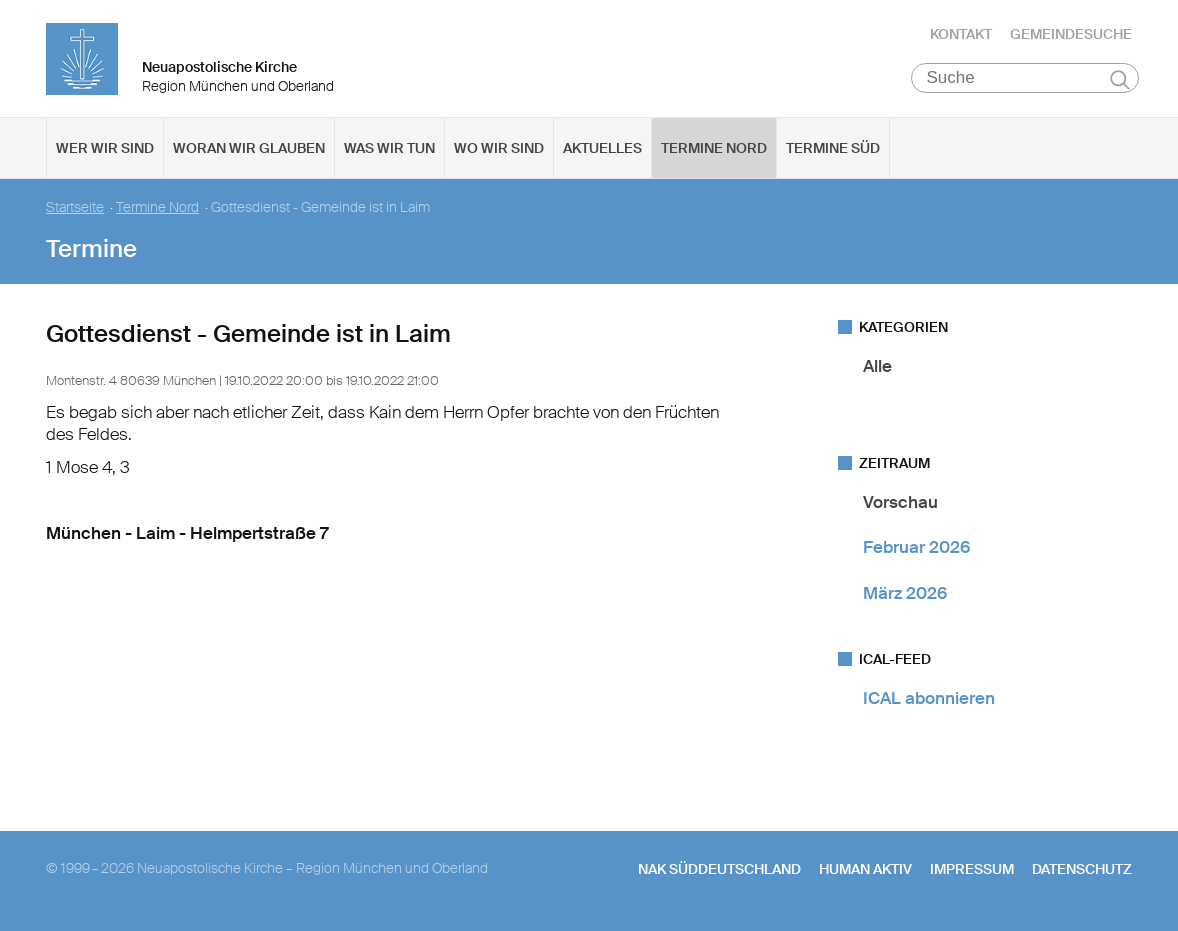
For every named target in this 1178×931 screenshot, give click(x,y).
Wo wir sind (499, 151)
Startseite (75, 210)
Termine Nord (714, 151)
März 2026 (905, 596)
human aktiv (865, 872)
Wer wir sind (105, 151)
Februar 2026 (916, 550)
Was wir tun (389, 151)
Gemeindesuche (1071, 35)
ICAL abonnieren (929, 701)
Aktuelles (602, 151)
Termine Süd (833, 151)
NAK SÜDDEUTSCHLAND (719, 872)
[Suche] (1025, 81)
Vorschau (900, 505)
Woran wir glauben (249, 151)
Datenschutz (1082, 872)
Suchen (1120, 82)
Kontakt (961, 35)
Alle (877, 369)
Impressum (972, 872)
